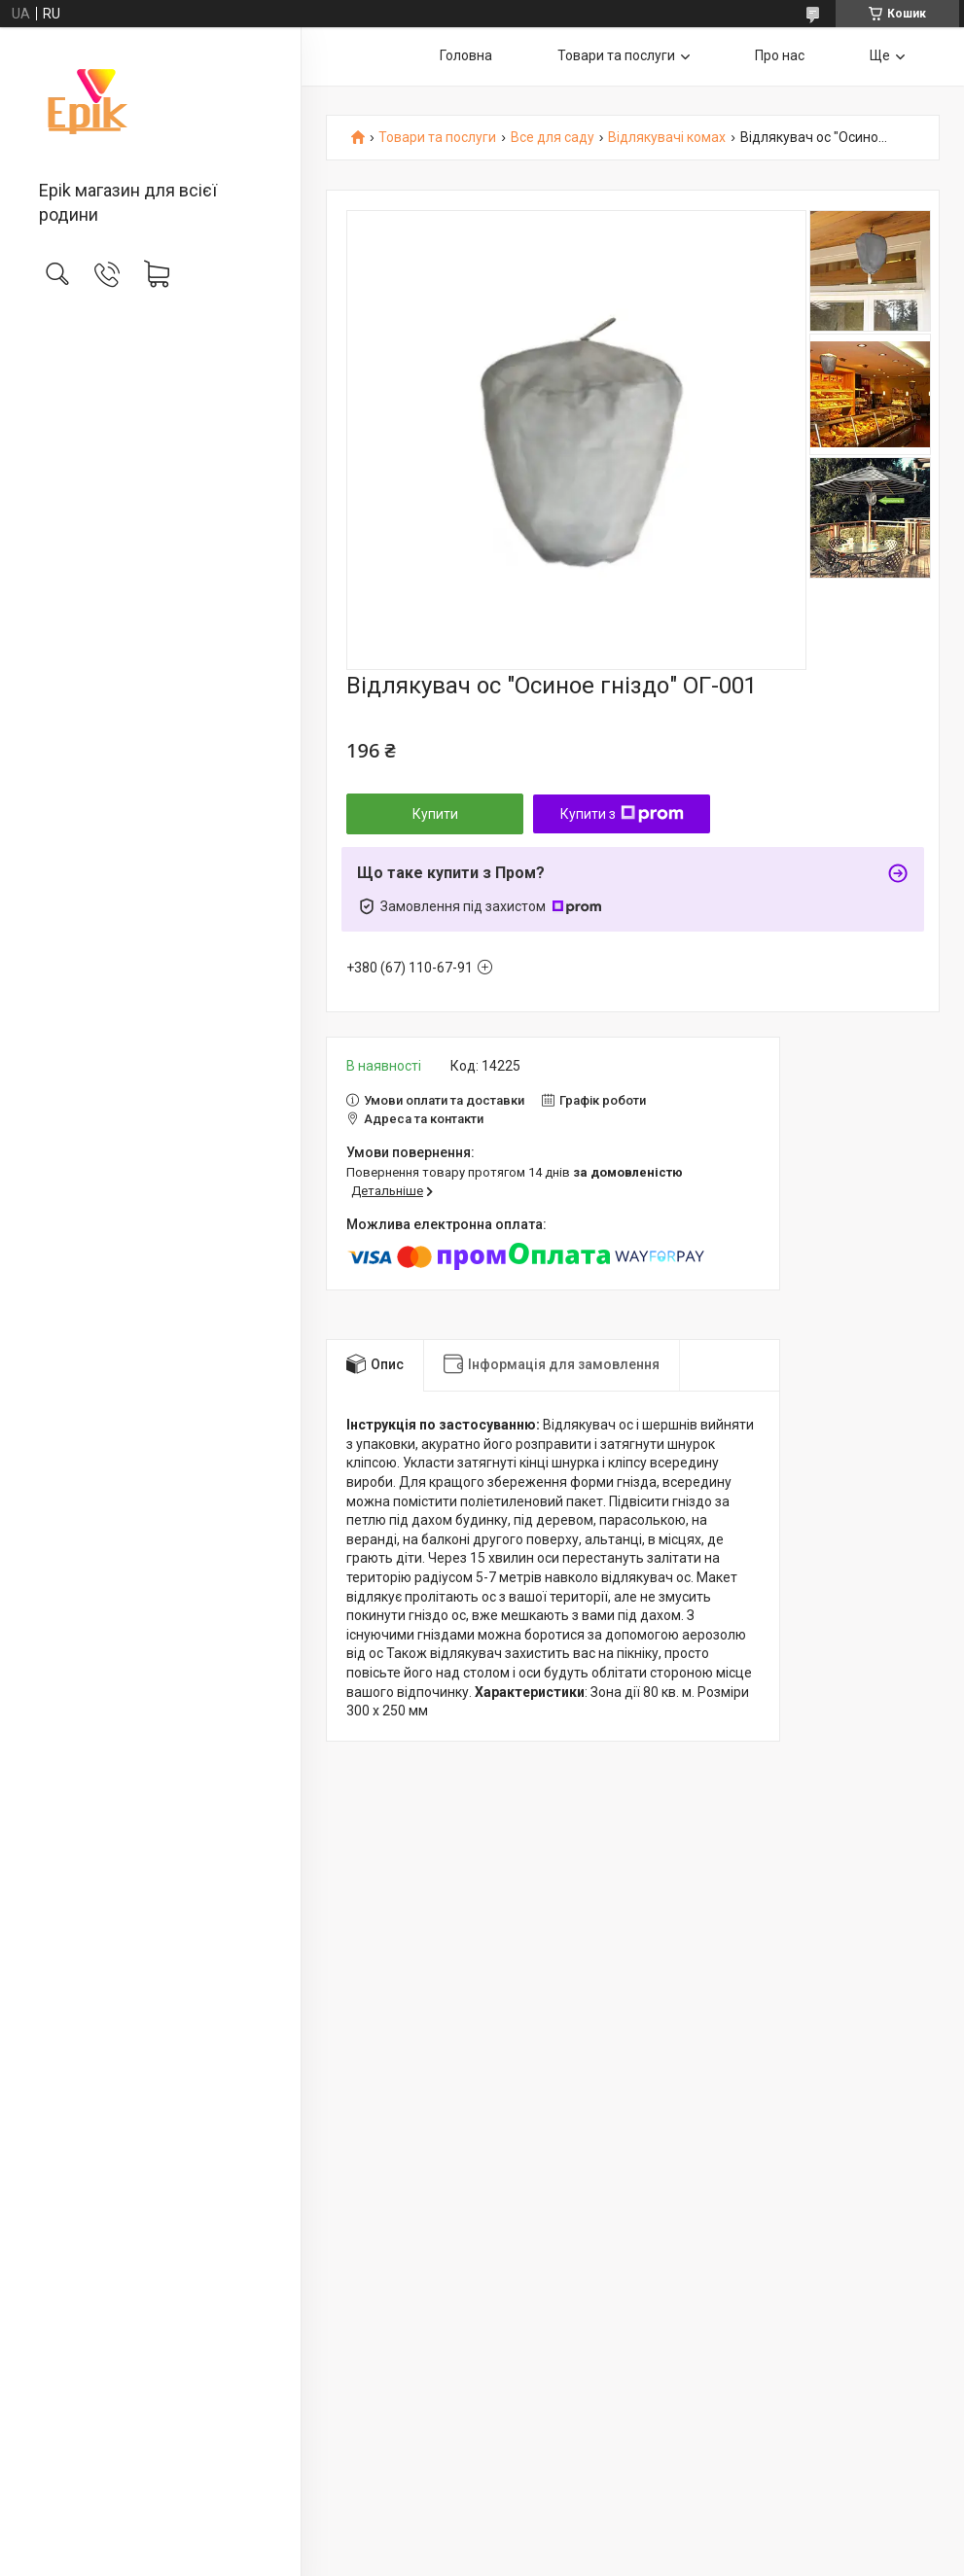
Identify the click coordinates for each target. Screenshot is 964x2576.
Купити (435, 814)
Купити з (622, 814)
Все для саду (552, 137)
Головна (466, 55)
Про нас (779, 55)
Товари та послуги (616, 55)
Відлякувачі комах (667, 137)
